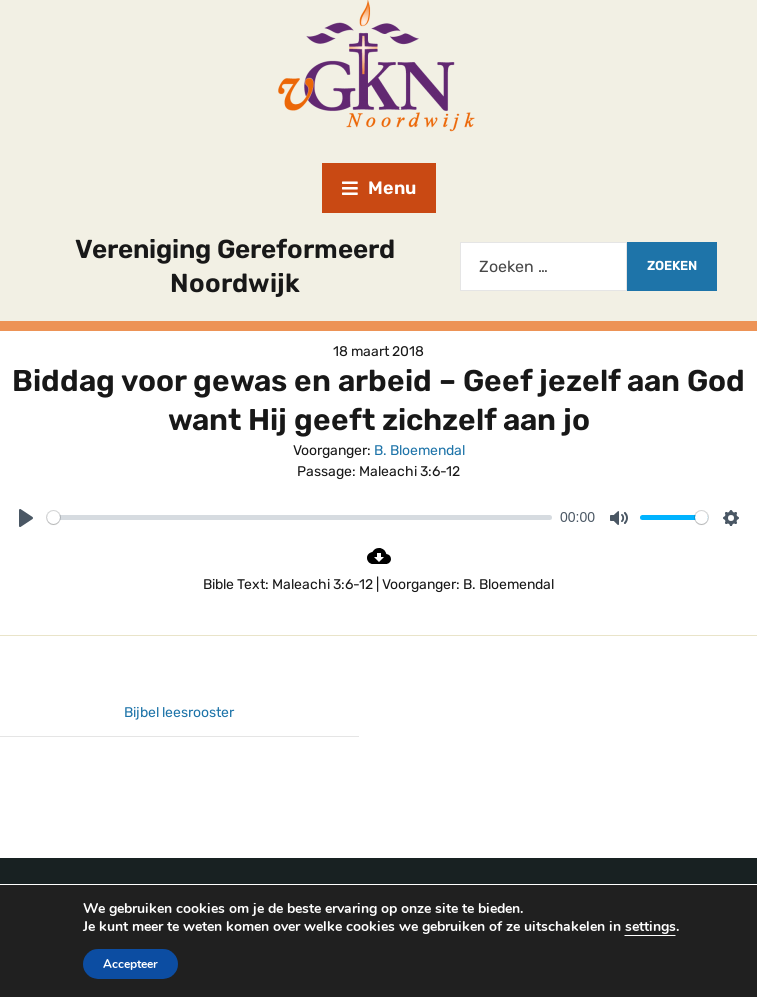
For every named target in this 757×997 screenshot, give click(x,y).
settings (661, 927)
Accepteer (118, 964)
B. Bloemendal (419, 450)
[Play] (26, 518)
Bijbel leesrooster (179, 712)
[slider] (299, 517)
